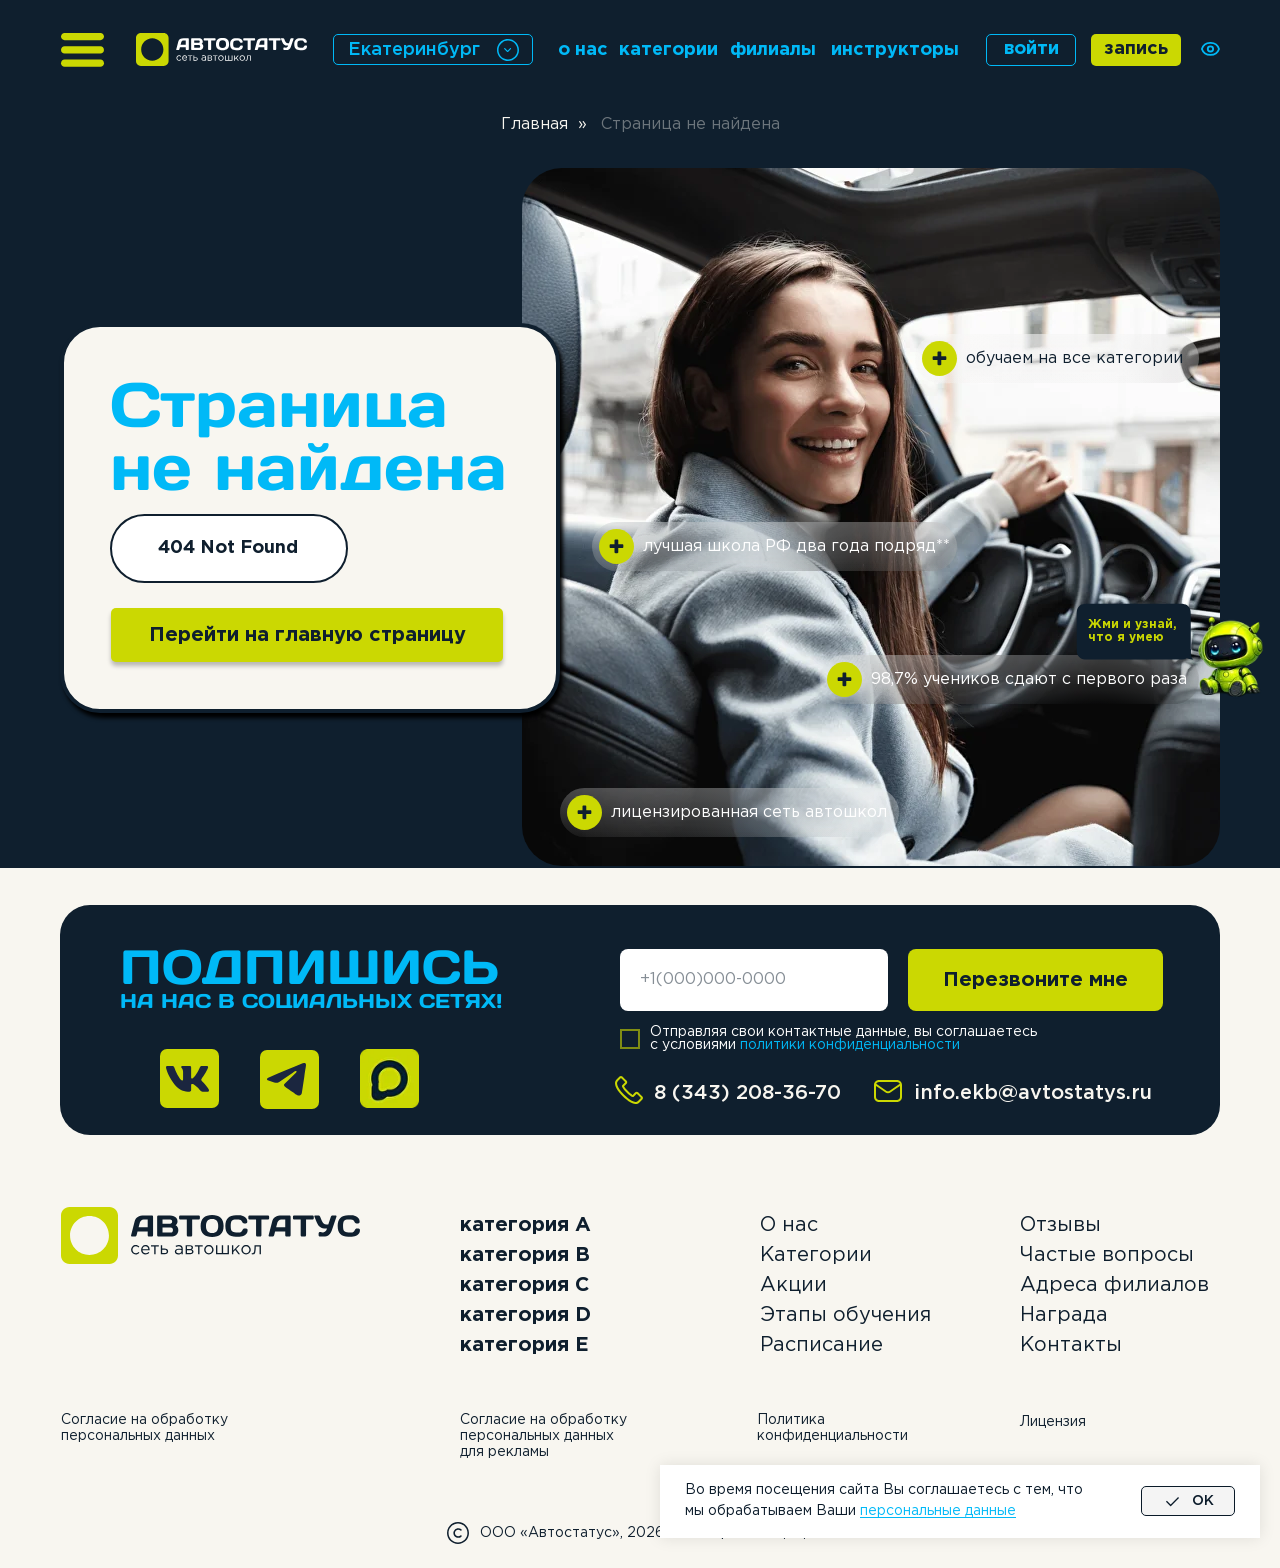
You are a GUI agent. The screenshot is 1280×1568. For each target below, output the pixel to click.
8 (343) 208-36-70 (747, 1093)
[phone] (754, 980)
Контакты (1071, 1345)
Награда (1064, 1315)
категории (668, 50)
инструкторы (895, 50)
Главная (534, 124)
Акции (793, 1285)
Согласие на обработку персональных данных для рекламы (543, 1436)
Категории (816, 1255)
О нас (789, 1225)
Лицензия (1053, 1422)
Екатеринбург (414, 50)
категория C (524, 1285)
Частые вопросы (1107, 1255)
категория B (525, 1255)
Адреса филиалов (1114, 1285)
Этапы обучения (845, 1315)
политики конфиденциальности (850, 1045)
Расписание (821, 1345)
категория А (525, 1225)
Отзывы (1060, 1225)
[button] (1229, 659)
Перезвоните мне (1035, 980)
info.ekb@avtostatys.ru (1033, 1093)
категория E (524, 1345)
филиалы (773, 50)
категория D (525, 1315)
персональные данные (938, 1511)
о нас (583, 50)
